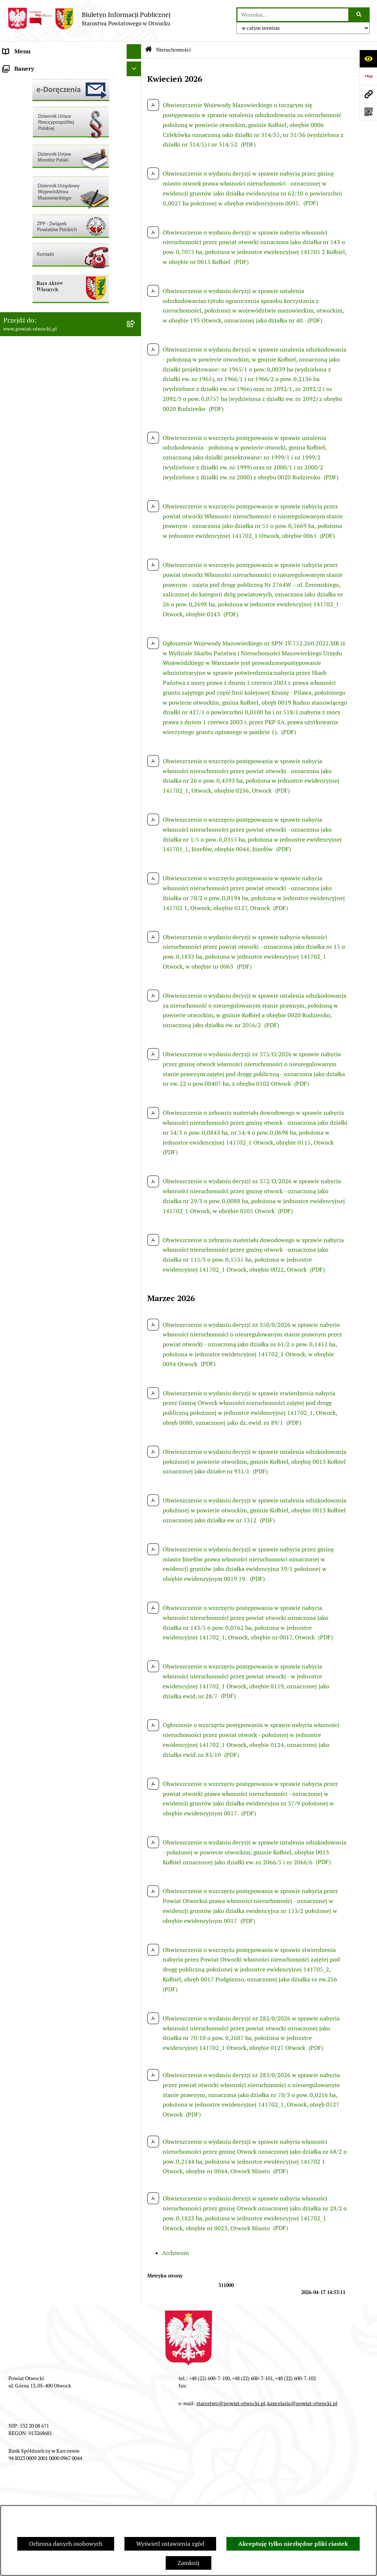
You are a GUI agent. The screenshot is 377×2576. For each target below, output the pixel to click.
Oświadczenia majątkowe (36, 355)
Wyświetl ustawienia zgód (170, 2544)
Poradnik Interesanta (31, 110)
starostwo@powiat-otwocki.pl (230, 2403)
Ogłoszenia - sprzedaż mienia (41, 213)
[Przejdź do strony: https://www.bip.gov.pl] (368, 76)
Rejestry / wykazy (26, 243)
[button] (136, 96)
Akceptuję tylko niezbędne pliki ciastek (293, 2544)
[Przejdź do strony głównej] (88, 18)
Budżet (12, 370)
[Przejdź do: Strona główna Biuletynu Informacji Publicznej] (148, 50)
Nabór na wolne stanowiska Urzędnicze (55, 257)
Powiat (12, 125)
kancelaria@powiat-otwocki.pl (302, 2403)
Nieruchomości (22, 272)
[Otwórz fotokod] (368, 111)
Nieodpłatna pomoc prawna (39, 140)
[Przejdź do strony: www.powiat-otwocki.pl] (368, 94)
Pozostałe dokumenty (31, 184)
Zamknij (188, 2563)
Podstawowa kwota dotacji (38, 326)
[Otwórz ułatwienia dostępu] (368, 58)
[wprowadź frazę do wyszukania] (292, 14)
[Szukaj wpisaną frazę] (359, 14)
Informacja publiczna (31, 169)
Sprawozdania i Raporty (34, 228)
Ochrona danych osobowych (65, 2544)
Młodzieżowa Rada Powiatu (39, 95)
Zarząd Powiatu (23, 81)
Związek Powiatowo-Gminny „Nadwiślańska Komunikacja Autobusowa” (61, 389)
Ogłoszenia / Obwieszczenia (40, 198)
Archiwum (175, 2253)
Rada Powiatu (21, 66)
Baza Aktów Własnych (32, 408)
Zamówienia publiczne (33, 311)
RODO (11, 154)
